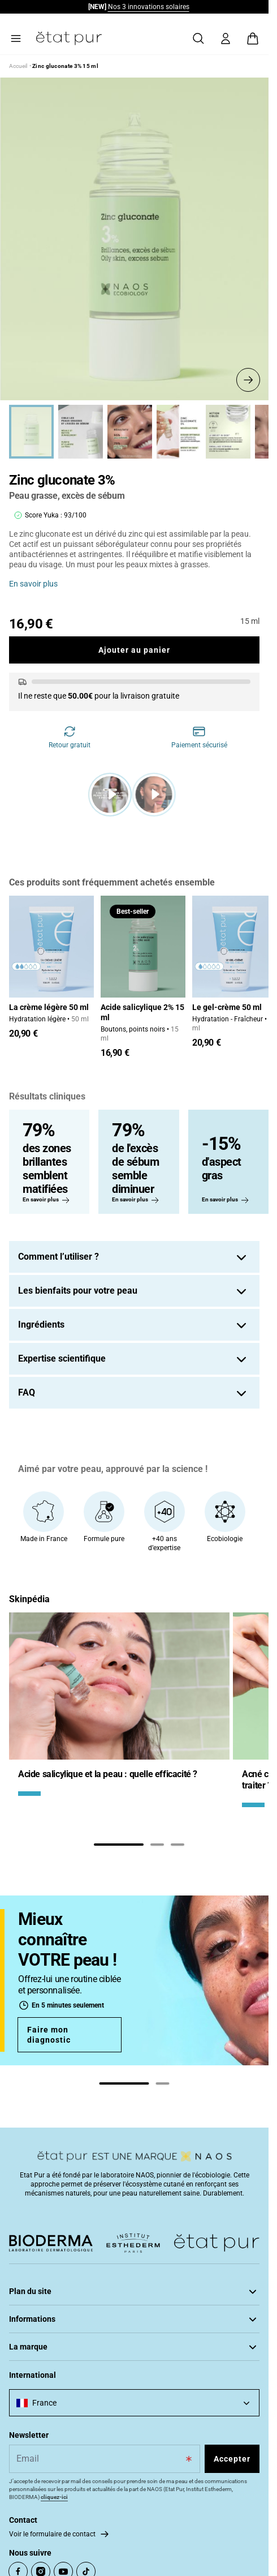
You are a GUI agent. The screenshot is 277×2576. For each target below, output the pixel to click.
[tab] (119, 1844)
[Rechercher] (198, 38)
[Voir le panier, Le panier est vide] (252, 38)
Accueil (18, 66)
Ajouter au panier (134, 649)
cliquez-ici (54, 2497)
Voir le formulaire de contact (52, 2534)
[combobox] (134, 2402)
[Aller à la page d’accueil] (69, 38)
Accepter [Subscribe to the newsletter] (232, 2458)
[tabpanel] (119, 1714)
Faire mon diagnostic (49, 2034)
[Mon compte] (225, 38)
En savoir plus (33, 583)
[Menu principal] (16, 38)
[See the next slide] (248, 380)
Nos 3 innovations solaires (148, 7)
